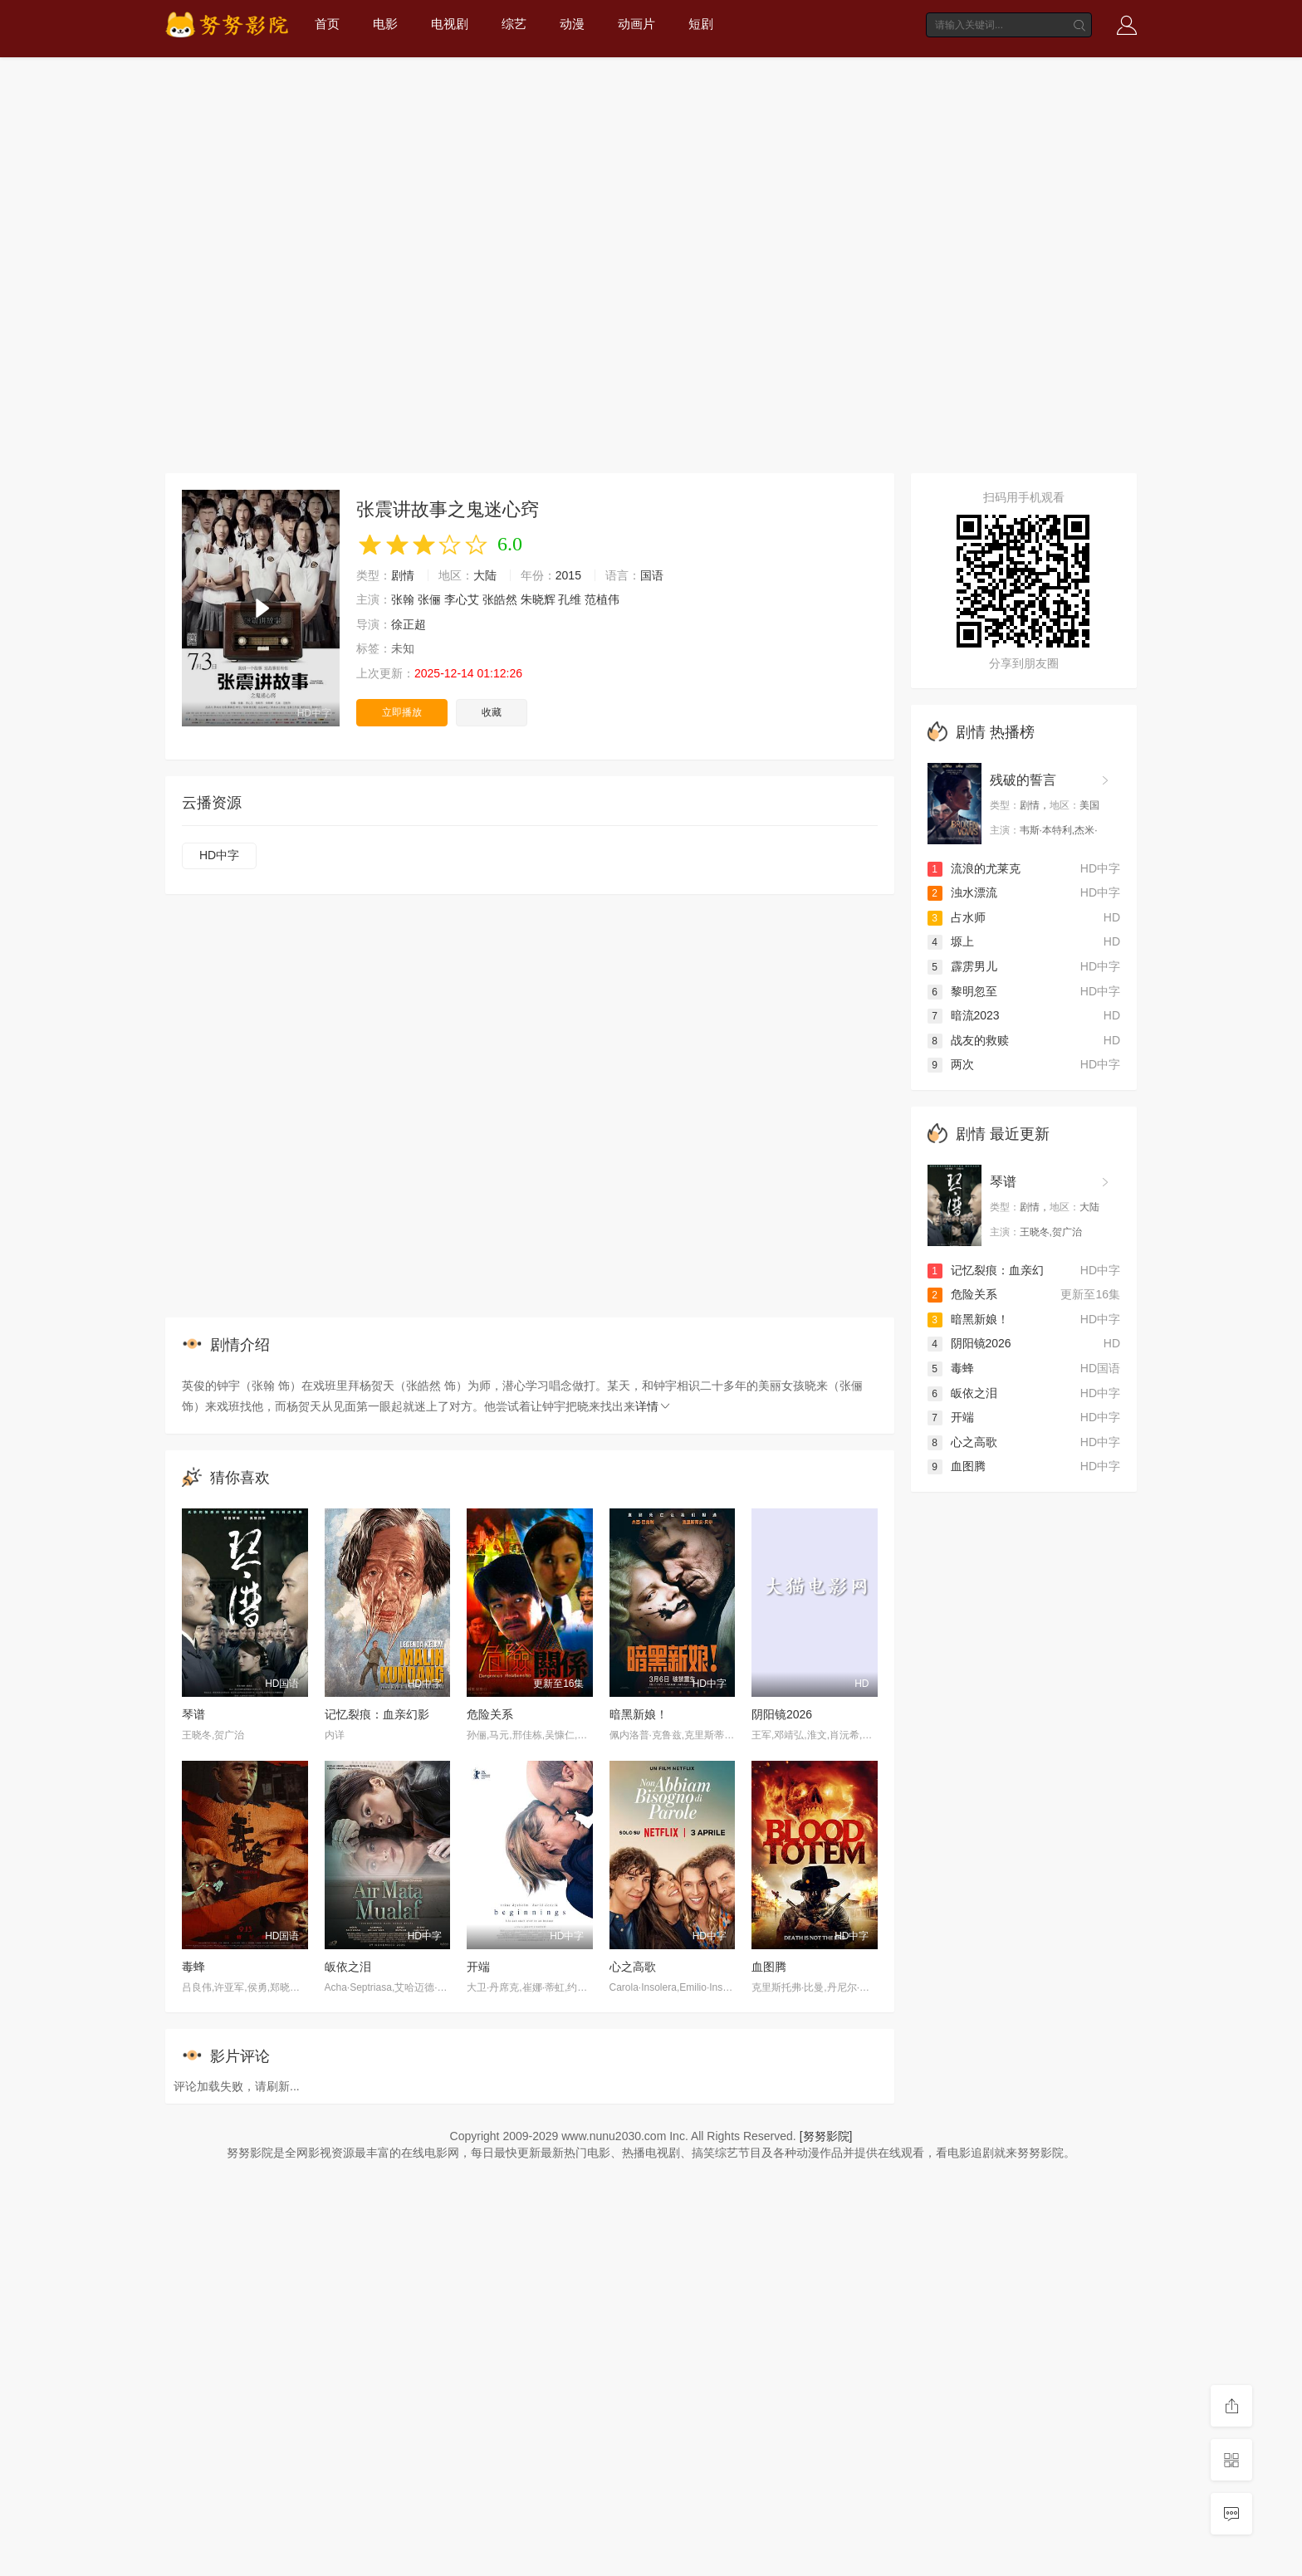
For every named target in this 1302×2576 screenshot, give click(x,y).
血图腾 (768, 1966)
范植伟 (602, 599)
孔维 (569, 599)
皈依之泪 (348, 1966)
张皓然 (499, 599)
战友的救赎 (968, 1040)
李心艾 (461, 599)
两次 (951, 1064)
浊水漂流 (962, 892)
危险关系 (490, 1714)
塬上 (951, 941)
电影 (385, 24)
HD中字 (219, 855)
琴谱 (193, 1714)
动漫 (572, 24)
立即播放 (402, 712)
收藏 (492, 712)
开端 (478, 1966)
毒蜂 (193, 1966)
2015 (568, 575)
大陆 (485, 575)
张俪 (429, 599)
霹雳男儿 (962, 966)
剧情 (402, 575)
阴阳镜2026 (781, 1714)
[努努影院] (826, 2136)
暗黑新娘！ (638, 1714)
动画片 (636, 24)
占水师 (957, 917)
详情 (653, 1406)
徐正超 (408, 624)
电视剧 (449, 24)
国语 (651, 575)
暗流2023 (964, 1015)
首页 (327, 24)
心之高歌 (632, 1966)
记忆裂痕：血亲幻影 (377, 1714)
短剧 (700, 24)
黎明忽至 (962, 991)
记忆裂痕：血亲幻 (986, 1270)
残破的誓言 (1023, 780)
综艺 (514, 24)
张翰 (402, 599)
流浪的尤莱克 (974, 868)
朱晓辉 (538, 599)
